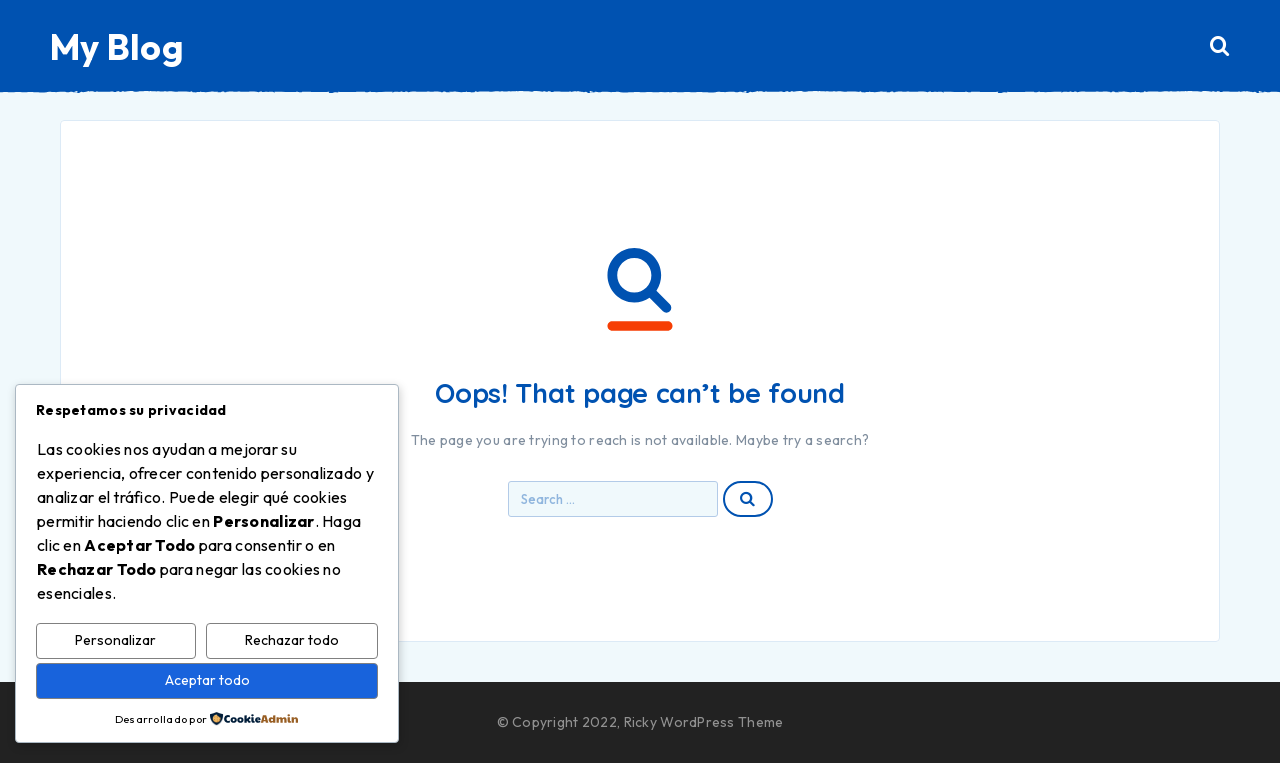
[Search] (1220, 46)
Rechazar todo (292, 640)
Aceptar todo (207, 680)
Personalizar (115, 640)
